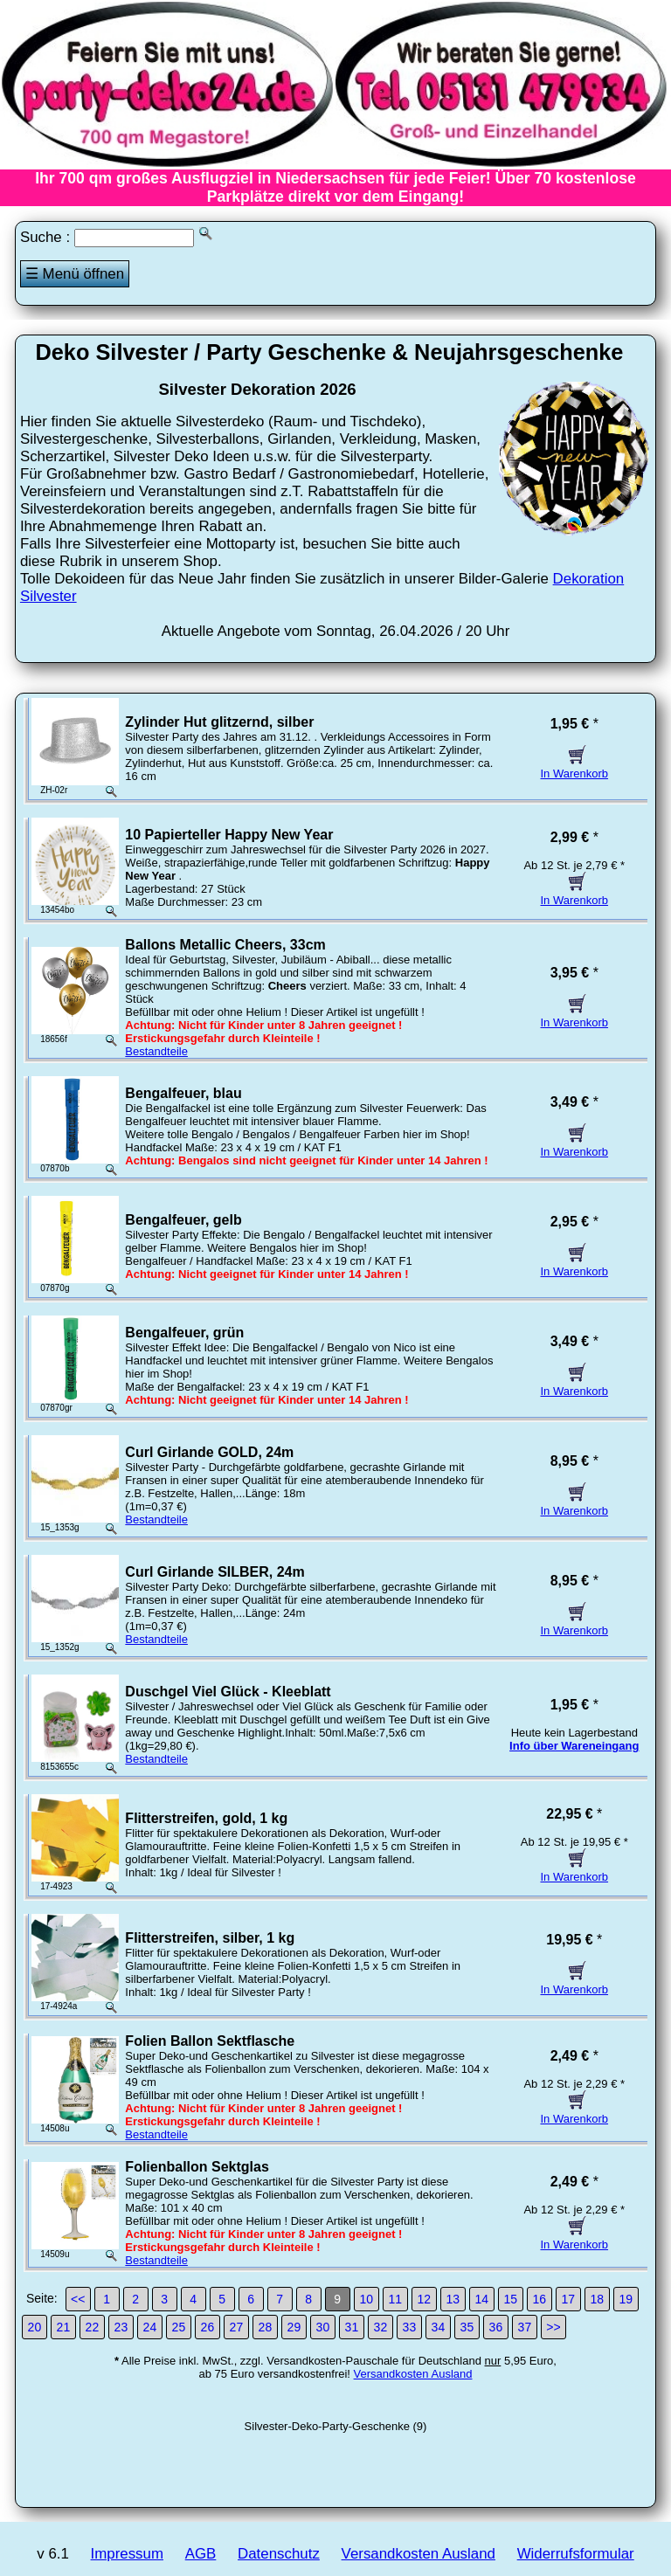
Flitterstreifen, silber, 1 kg (209, 1937)
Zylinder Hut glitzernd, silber (219, 722)
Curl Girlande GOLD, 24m (209, 1452)
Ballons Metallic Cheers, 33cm (225, 944)
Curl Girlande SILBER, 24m (214, 1571)
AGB (201, 2553)
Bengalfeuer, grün (184, 1332)
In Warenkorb (574, 767)
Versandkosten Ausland (413, 2373)
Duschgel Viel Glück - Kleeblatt (227, 1691)
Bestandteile (156, 1051)
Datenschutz (279, 2553)
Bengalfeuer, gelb (183, 1219)
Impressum (127, 2553)
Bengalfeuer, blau (183, 1093)
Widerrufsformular (575, 2553)
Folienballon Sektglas (196, 2166)
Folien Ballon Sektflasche (209, 2041)
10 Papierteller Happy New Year (229, 834)
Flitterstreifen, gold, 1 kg (206, 1818)
